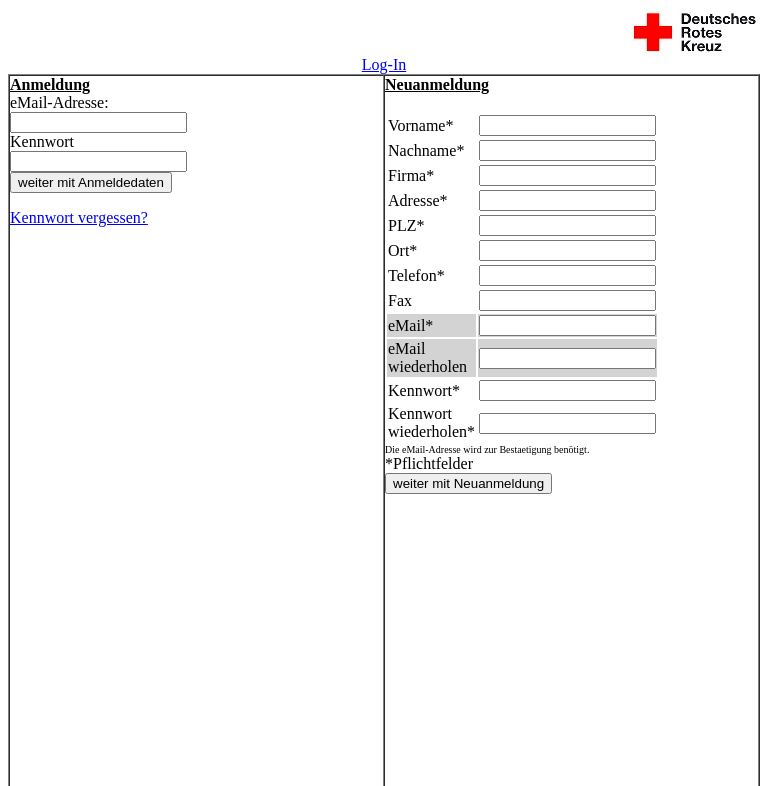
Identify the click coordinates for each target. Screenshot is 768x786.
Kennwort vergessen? (79, 217)
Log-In (384, 64)
